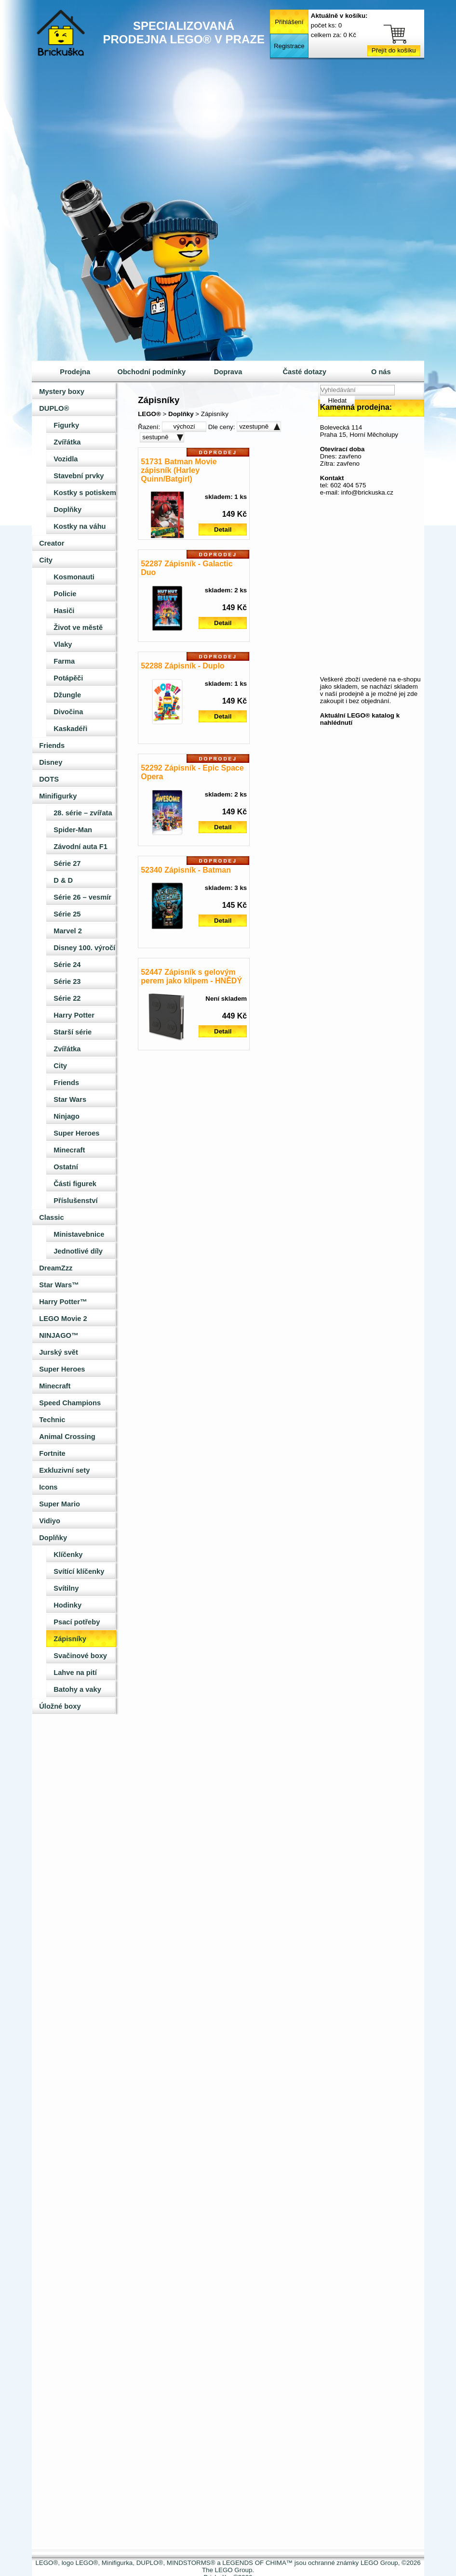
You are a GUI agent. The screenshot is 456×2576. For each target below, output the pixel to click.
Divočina (68, 712)
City (46, 560)
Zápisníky (70, 1639)
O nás (381, 372)
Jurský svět (58, 1352)
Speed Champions (70, 1403)
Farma (64, 661)
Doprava (228, 372)
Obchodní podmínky (152, 372)
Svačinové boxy (80, 1656)
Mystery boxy (61, 391)
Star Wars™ (59, 1285)
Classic (51, 1217)
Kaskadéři (70, 728)
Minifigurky (58, 796)
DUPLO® (54, 408)
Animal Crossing (67, 1436)
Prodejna (75, 372)
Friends (52, 745)
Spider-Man (73, 830)
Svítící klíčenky (79, 1571)
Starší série (73, 1032)
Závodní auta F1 (80, 846)
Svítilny (66, 1588)
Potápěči (68, 678)
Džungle (67, 695)
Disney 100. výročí (84, 948)
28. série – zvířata (83, 813)
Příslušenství (75, 1200)
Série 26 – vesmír (82, 897)
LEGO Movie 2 (63, 1318)
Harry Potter (74, 1015)
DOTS (49, 779)
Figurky (66, 425)
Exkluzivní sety (64, 1470)
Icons (48, 1487)
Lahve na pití (75, 1672)
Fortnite (52, 1453)
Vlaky (63, 644)
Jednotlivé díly (78, 1251)
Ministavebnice (79, 1234)
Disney (50, 762)
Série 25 (67, 914)
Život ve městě (78, 627)
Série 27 (67, 863)
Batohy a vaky (77, 1689)
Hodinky (67, 1605)
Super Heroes (76, 1133)
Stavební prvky (79, 476)
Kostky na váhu (80, 526)
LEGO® (149, 414)
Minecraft (69, 1150)
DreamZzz (55, 1268)
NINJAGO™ (58, 1335)
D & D (63, 880)
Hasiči (64, 611)
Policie (65, 594)
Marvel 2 (68, 931)
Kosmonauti (74, 577)
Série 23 (67, 981)
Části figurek (75, 1184)
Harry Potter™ (63, 1302)
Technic (52, 1420)
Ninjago (67, 1116)
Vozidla (66, 459)
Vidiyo (49, 1521)
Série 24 (67, 964)
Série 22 (67, 998)
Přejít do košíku (394, 50)
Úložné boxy (59, 1706)
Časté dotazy (304, 372)
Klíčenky (68, 1554)
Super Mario (59, 1504)
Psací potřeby (77, 1622)
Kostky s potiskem (85, 493)
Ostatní (66, 1167)
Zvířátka (67, 442)
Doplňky (67, 509)
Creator (51, 543)
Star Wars (70, 1099)
